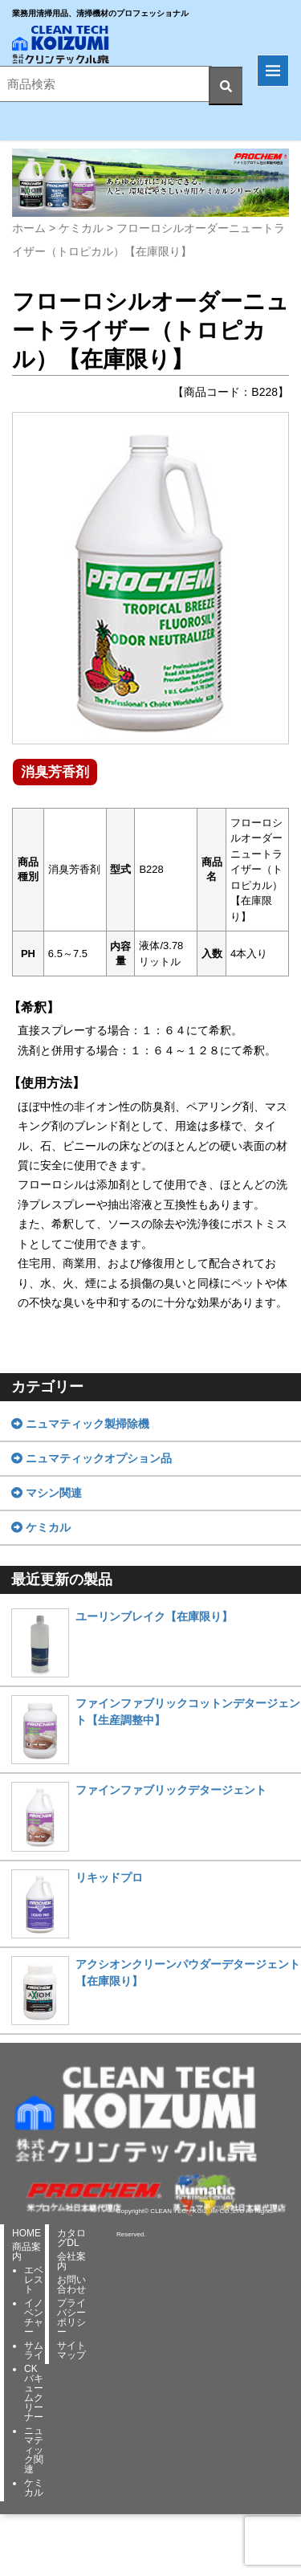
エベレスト (33, 2279)
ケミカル (81, 228)
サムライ (33, 2350)
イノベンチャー (33, 2317)
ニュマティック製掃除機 (80, 1423)
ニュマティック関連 (33, 2450)
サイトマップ (71, 2350)
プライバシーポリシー (71, 2317)
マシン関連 (46, 1492)
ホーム (29, 228)
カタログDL (71, 2238)
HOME (26, 2233)
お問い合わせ (71, 2284)
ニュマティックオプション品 (91, 1458)
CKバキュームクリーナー (33, 2393)
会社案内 (71, 2261)
